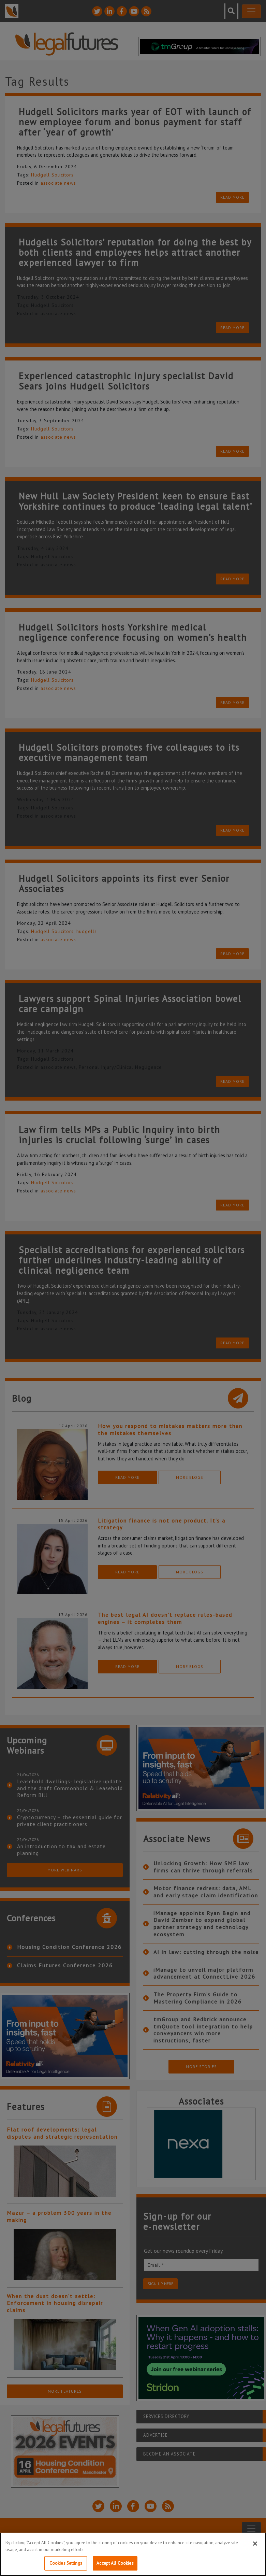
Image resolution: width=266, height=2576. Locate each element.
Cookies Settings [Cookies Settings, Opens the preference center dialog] (65, 2563)
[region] (133, 2554)
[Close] (255, 2543)
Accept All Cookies (115, 2563)
